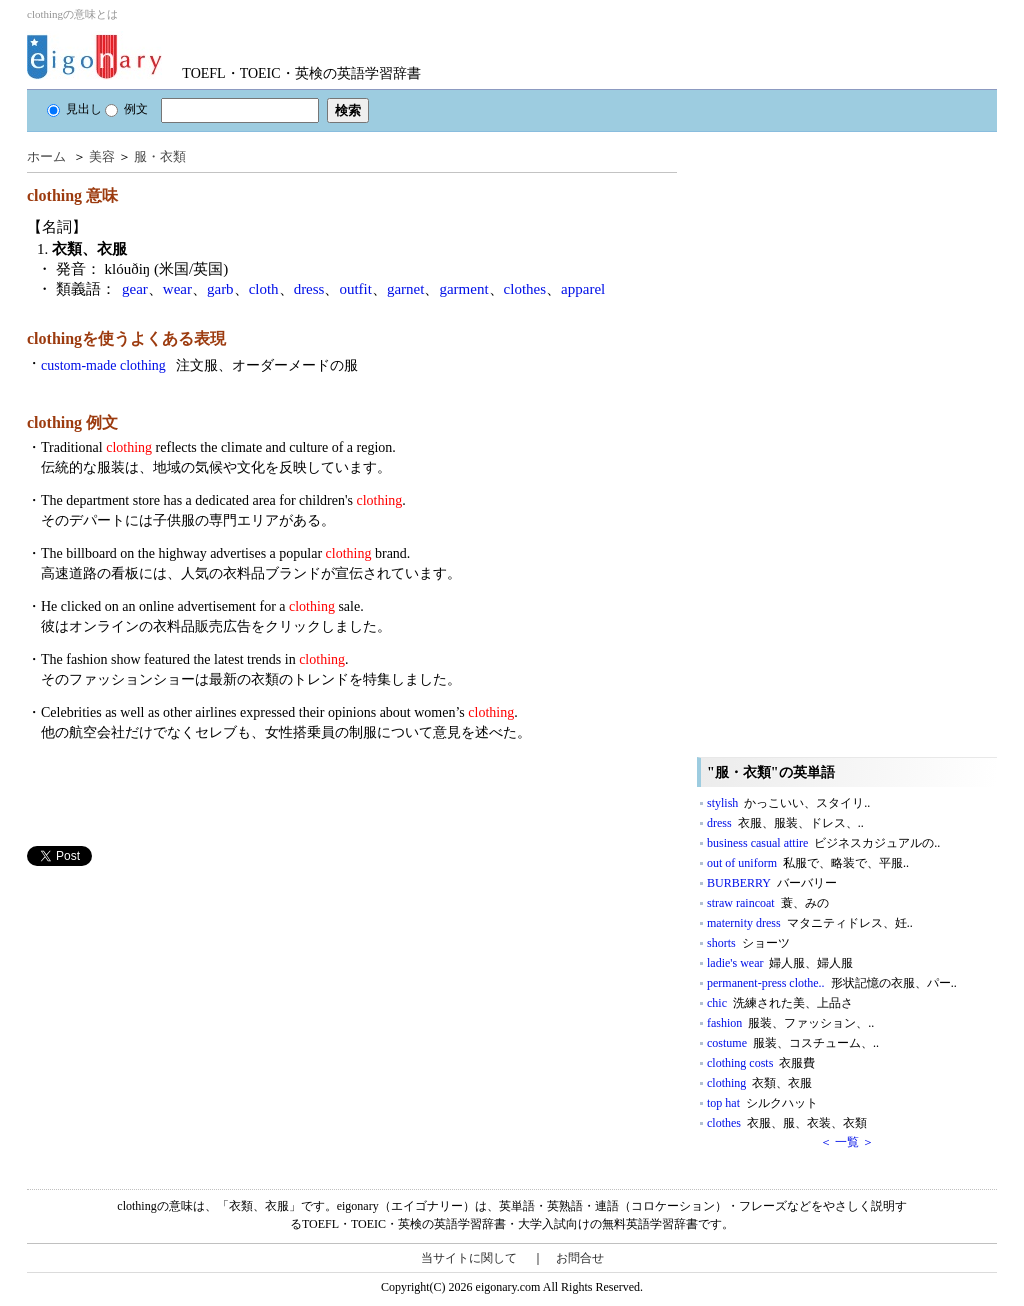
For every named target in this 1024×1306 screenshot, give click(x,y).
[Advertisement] (177, 1006)
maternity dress (810, 923)
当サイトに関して (469, 1258)
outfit (355, 289)
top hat (762, 1103)
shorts (748, 943)
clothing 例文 (72, 422)
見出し (74, 109)
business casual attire (823, 843)
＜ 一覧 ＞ (847, 1142)
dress (309, 289)
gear (135, 289)
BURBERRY (772, 883)
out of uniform (808, 863)
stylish (788, 803)
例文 (126, 109)
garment (463, 289)
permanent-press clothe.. (832, 983)
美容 (102, 156)
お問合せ (580, 1258)
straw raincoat (768, 903)
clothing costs (761, 1063)
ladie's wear (780, 963)
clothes (525, 289)
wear (177, 289)
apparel (583, 289)
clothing (759, 1083)
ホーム (46, 156)
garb (220, 289)
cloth (264, 289)
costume (793, 1043)
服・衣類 (160, 156)
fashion (790, 1023)
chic (780, 1003)
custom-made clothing (199, 365)
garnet (405, 289)
